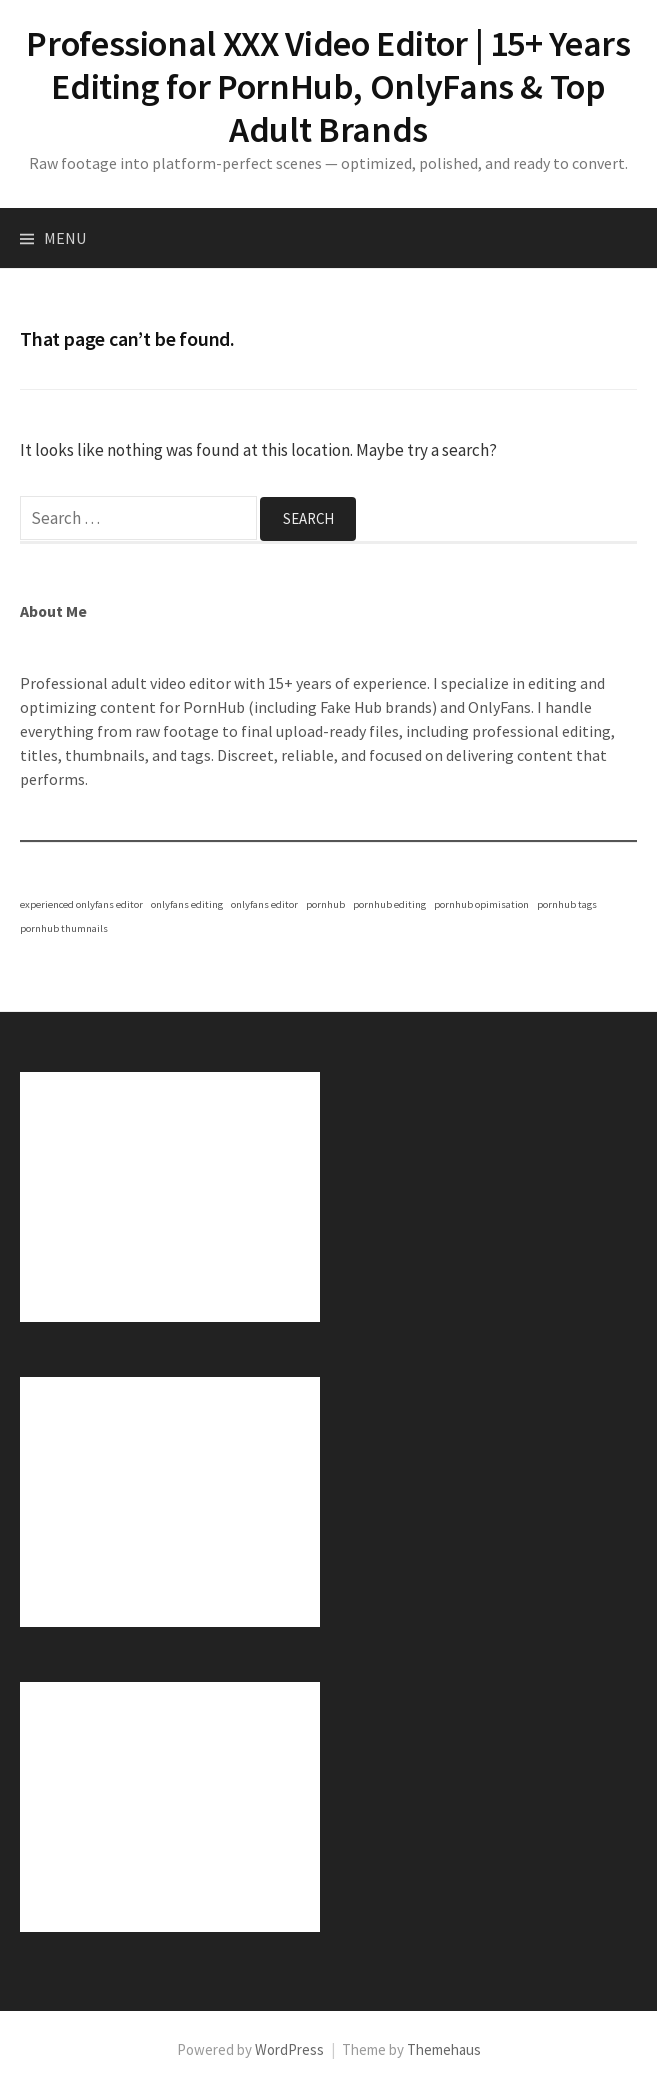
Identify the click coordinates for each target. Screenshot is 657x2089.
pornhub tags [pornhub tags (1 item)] (567, 904)
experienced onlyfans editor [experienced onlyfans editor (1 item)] (81, 904)
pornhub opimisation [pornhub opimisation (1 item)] (481, 904)
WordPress (289, 2049)
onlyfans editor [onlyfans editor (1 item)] (264, 904)
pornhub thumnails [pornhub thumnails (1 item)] (64, 928)
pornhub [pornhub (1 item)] (325, 904)
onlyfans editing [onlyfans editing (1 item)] (187, 904)
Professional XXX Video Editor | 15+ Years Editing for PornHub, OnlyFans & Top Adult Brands (328, 86)
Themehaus (444, 2049)
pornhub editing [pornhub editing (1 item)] (389, 904)
